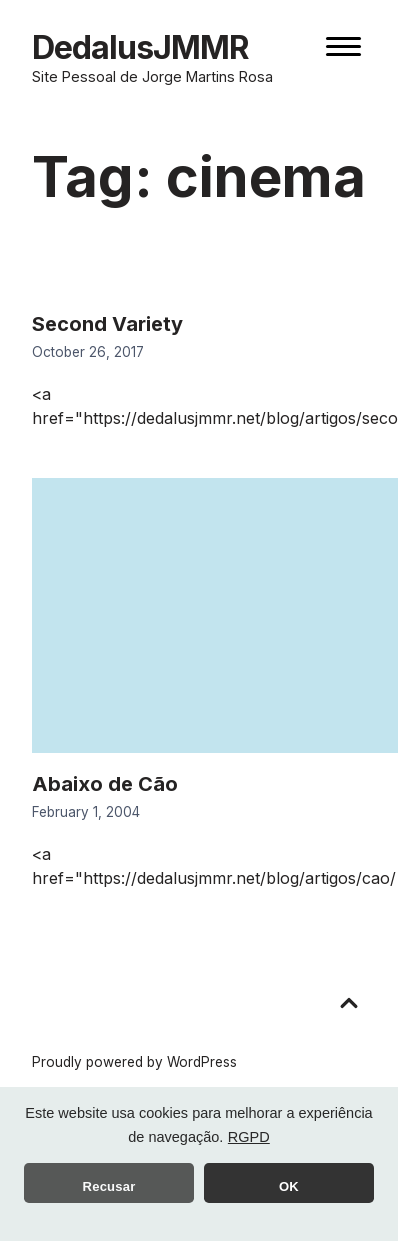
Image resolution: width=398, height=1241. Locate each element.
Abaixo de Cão (105, 784)
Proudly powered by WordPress (134, 1062)
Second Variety (107, 324)
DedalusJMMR (140, 47)
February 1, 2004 (86, 812)
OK (289, 1186)
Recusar (109, 1186)
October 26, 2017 (88, 352)
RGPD (249, 1137)
